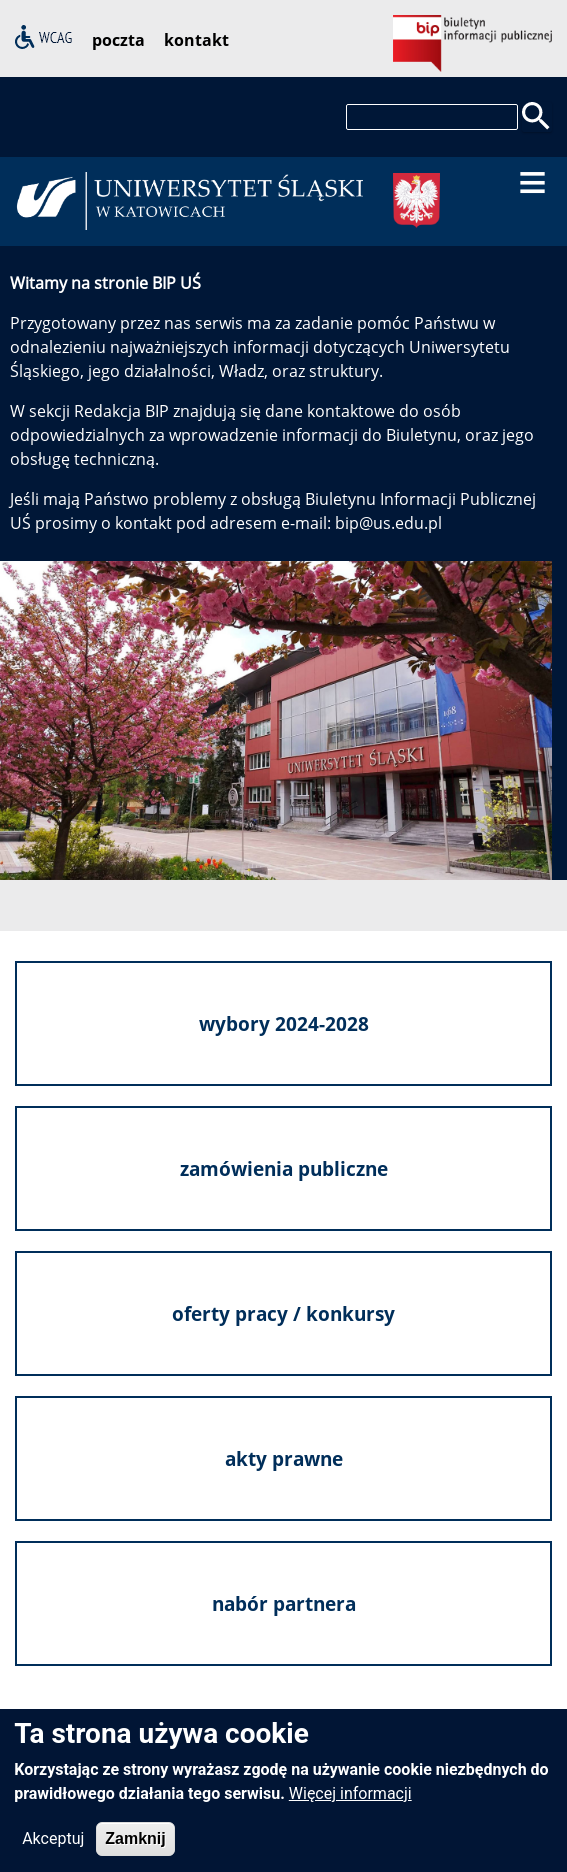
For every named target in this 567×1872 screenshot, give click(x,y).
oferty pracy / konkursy (283, 1312)
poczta (118, 40)
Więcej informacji (350, 1804)
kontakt (196, 40)
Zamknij (135, 1849)
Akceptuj (53, 1849)
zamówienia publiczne (284, 1167)
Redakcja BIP (121, 411)
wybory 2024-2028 (284, 1022)
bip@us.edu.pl (388, 523)
